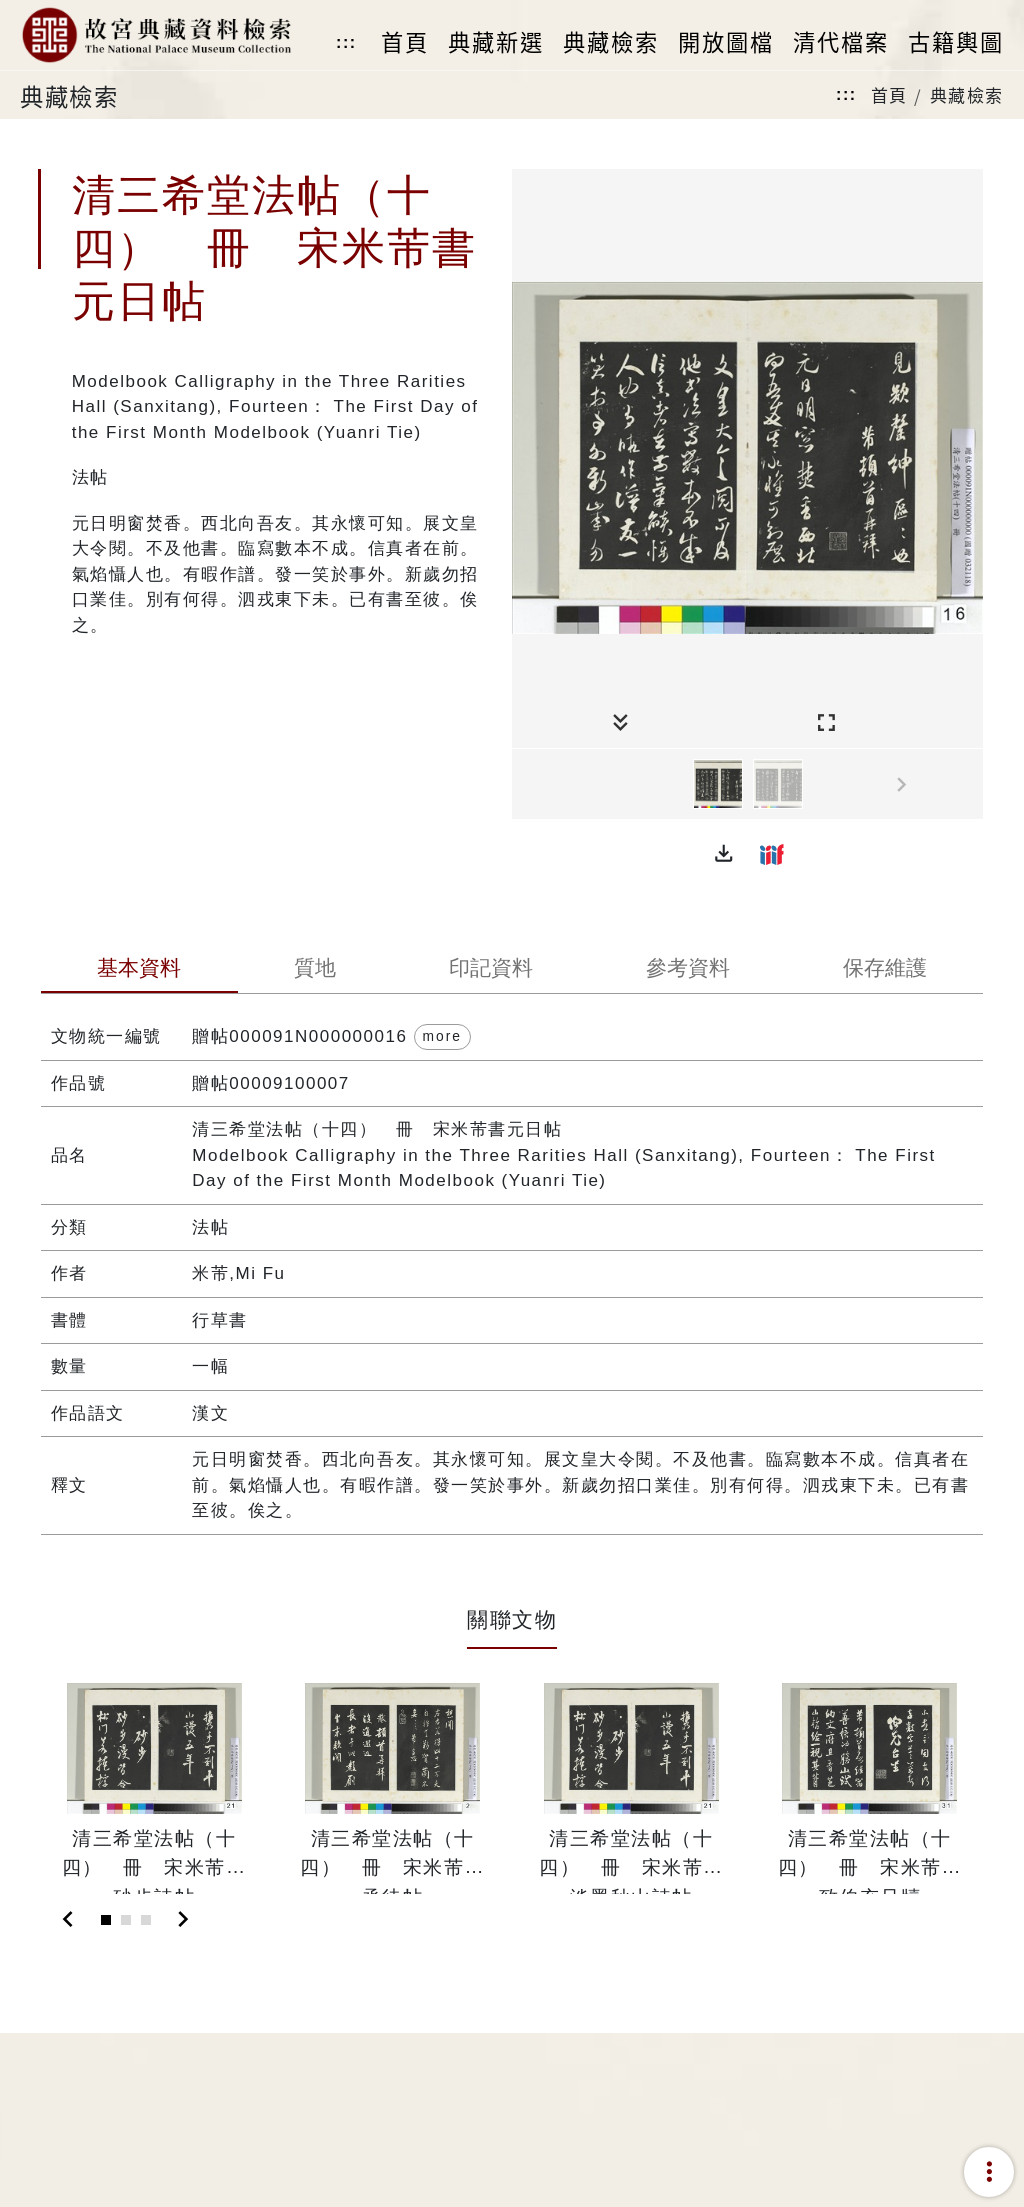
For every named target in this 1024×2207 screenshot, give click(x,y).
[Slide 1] (106, 1920)
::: (346, 42)
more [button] (442, 1036)
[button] (724, 854)
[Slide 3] (146, 1920)
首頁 (889, 94)
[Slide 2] (126, 1920)
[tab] (139, 970)
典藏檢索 (967, 94)
